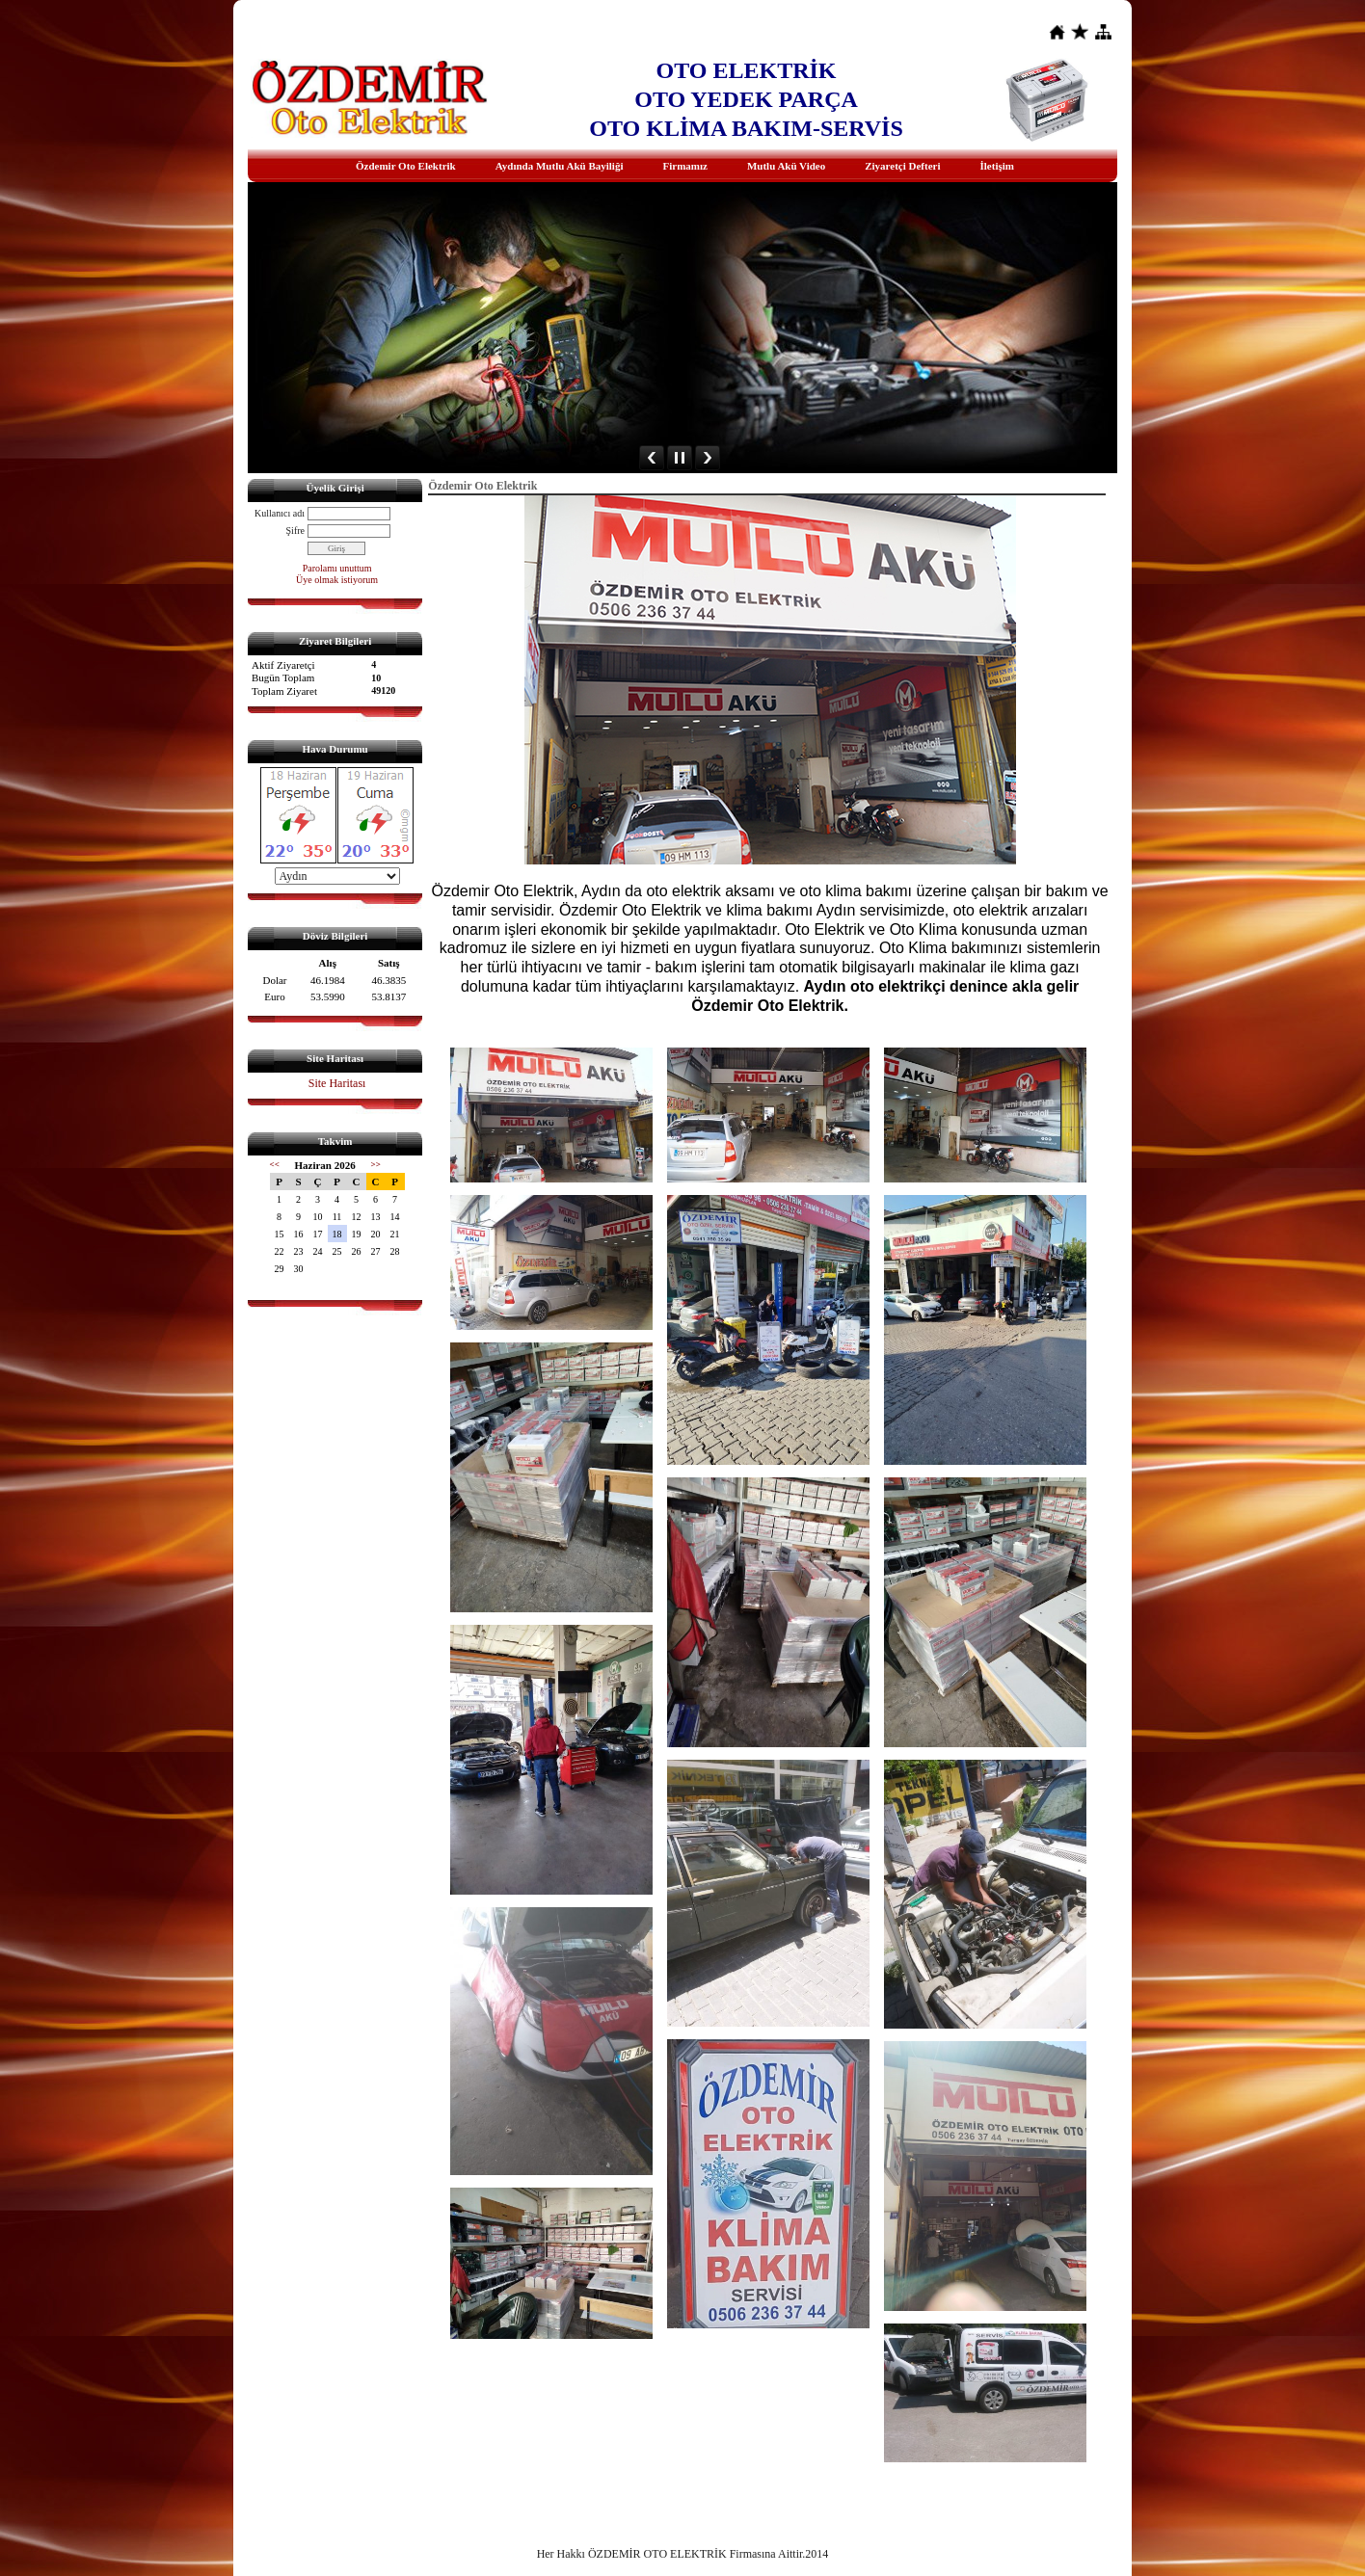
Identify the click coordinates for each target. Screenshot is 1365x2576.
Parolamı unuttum (337, 568)
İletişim (997, 166)
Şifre (295, 530)
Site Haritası (337, 1083)
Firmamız (684, 166)
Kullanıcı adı (279, 513)
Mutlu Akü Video (786, 166)
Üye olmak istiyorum (337, 579)
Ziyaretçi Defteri (902, 166)
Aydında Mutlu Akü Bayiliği (559, 166)
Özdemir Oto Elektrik (406, 166)
